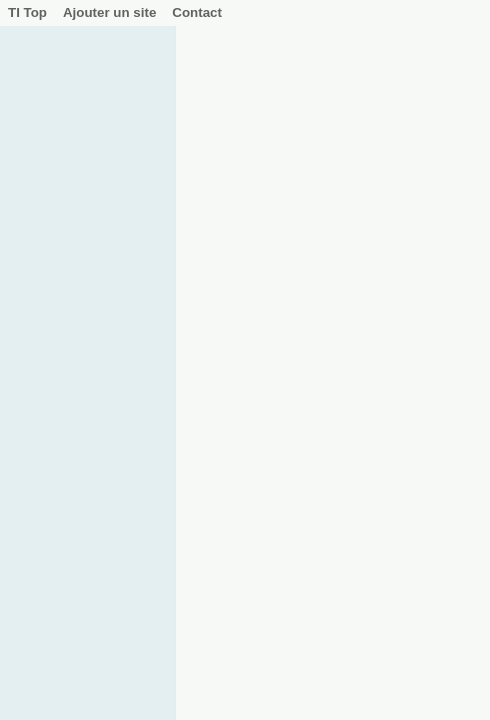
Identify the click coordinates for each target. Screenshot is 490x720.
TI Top (27, 12)
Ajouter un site (109, 12)
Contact (197, 12)
